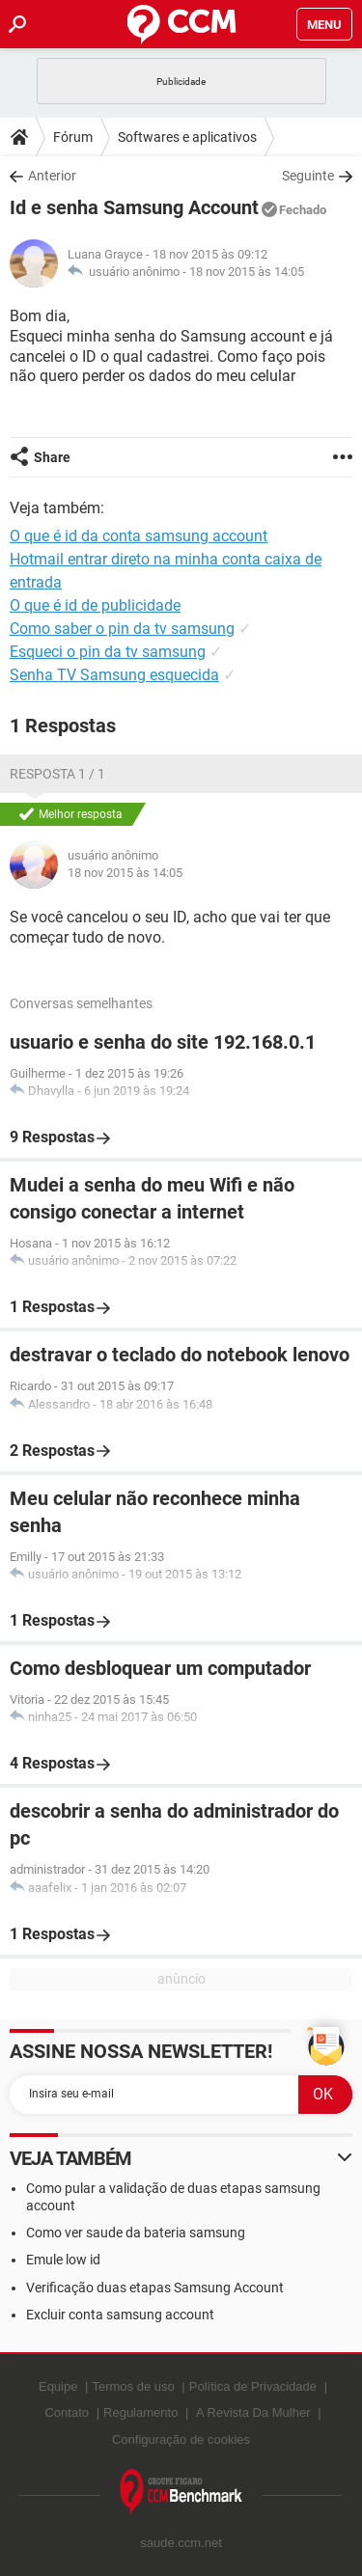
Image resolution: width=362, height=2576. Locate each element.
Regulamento (140, 2412)
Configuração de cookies (181, 2439)
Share (52, 457)
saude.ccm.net (181, 2542)
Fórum (73, 137)
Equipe (58, 2386)
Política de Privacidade (253, 2386)
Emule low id (63, 2259)
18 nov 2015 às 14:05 (246, 271)
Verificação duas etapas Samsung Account (155, 2287)
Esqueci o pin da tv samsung (108, 652)
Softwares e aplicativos (187, 137)
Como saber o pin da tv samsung (122, 628)
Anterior (52, 175)
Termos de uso (133, 2386)
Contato (66, 2412)
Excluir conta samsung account (120, 2314)
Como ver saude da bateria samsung (135, 2232)
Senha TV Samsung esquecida (114, 675)
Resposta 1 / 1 (57, 773)
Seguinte (308, 175)
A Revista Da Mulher (253, 2412)
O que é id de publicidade (95, 605)
